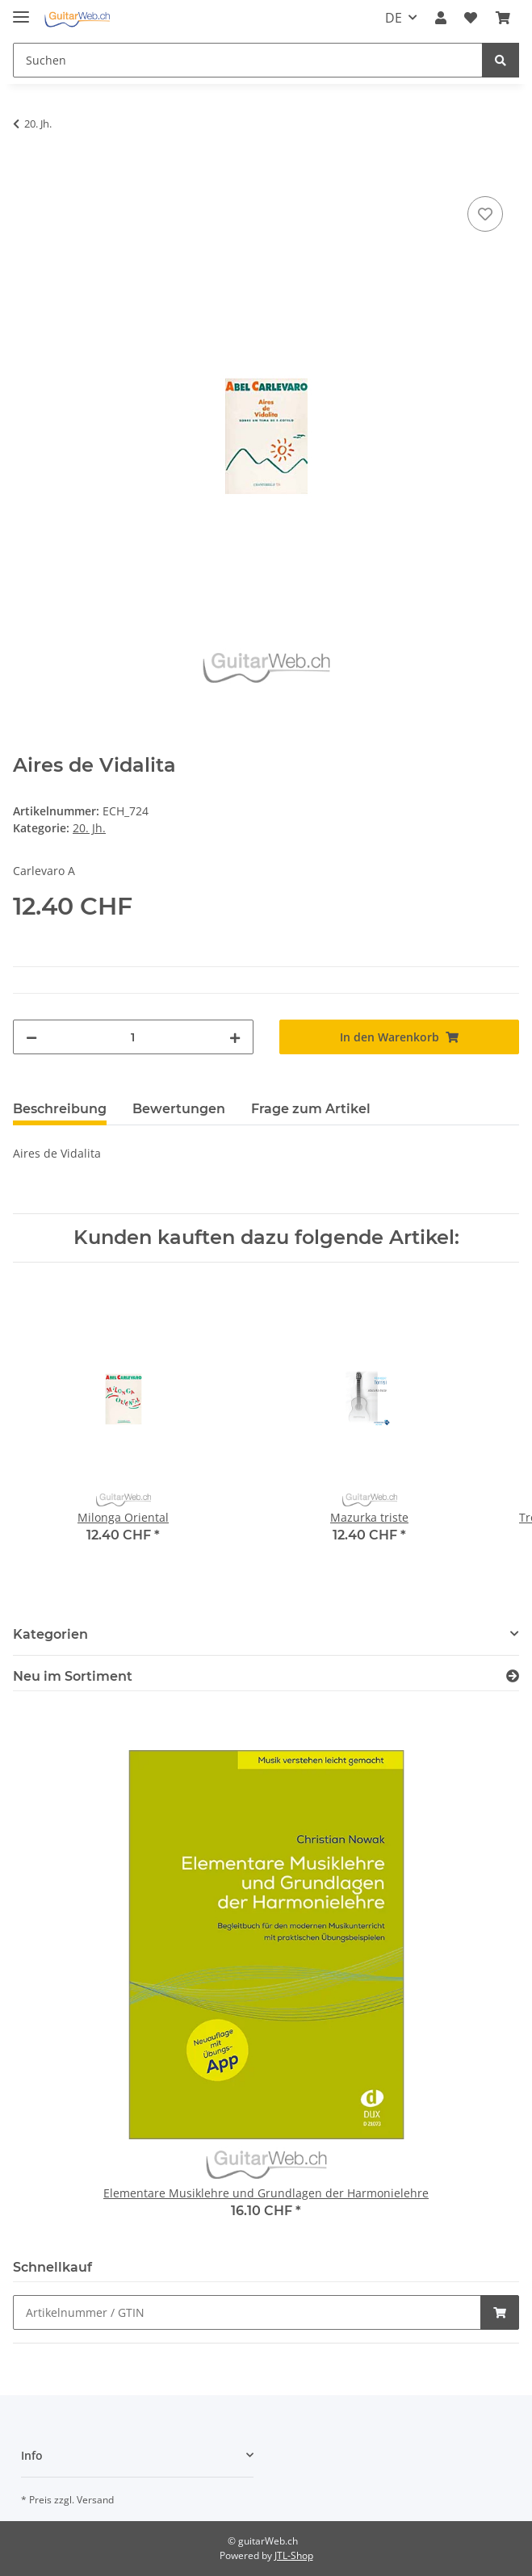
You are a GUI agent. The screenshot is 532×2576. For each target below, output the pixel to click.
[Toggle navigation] (21, 10)
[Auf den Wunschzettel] (485, 214)
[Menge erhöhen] (235, 1036)
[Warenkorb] (503, 18)
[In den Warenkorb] (26, 174)
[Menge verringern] (31, 1036)
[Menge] (133, 1036)
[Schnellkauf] (247, 2312)
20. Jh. (89, 828)
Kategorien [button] (50, 1634)
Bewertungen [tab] (178, 1108)
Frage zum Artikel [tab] (311, 1108)
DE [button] (393, 18)
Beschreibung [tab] (60, 1108)
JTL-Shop (293, 2555)
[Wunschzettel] (470, 18)
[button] (440, 18)
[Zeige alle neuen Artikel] (512, 1676)
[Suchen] (248, 60)
